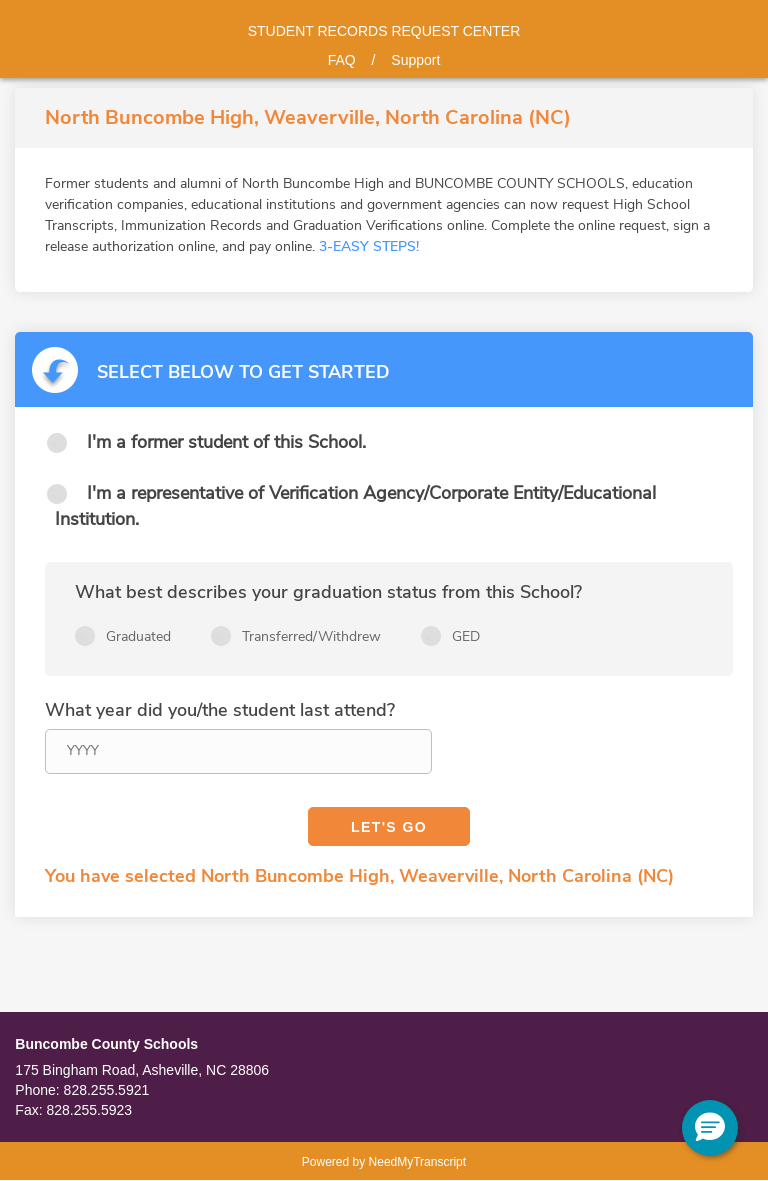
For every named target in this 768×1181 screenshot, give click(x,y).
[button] (710, 1128)
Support (415, 60)
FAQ (342, 60)
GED (466, 636)
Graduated (138, 636)
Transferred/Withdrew (311, 636)
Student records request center (384, 31)
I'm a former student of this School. (226, 442)
